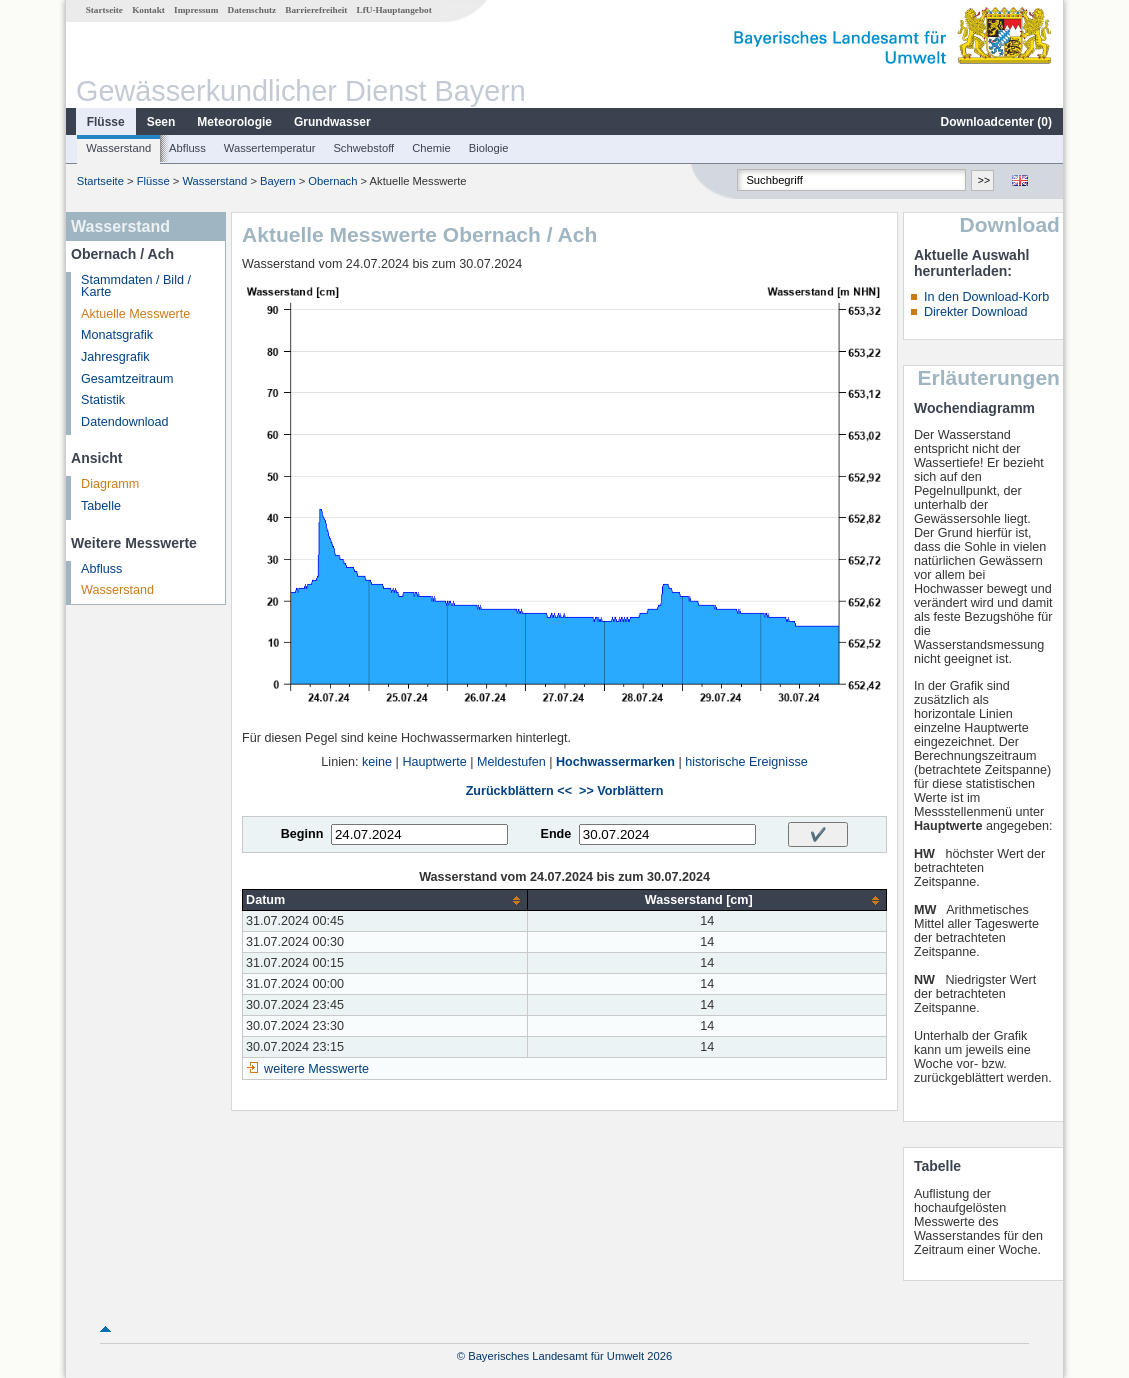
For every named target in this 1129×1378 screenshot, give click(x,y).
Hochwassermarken (615, 762)
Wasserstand (118, 148)
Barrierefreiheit (316, 10)
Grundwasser (332, 122)
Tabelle (101, 506)
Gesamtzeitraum (127, 379)
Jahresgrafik (115, 357)
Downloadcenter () (996, 122)
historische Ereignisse (746, 762)
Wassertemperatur (270, 148)
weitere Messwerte (316, 1069)
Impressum (196, 10)
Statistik (103, 400)
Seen (161, 122)
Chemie (431, 148)
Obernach (332, 181)
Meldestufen (511, 762)
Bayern (277, 181)
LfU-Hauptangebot (394, 10)
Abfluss (187, 148)
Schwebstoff (363, 148)
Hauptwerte (434, 762)
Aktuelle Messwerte (135, 314)
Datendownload (125, 422)
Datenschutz (252, 10)
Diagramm (110, 484)
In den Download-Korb (986, 297)
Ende (555, 834)
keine (377, 762)
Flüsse (106, 122)
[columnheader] (385, 900)
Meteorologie (234, 122)
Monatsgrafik (117, 335)
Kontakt (148, 10)
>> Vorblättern (621, 791)
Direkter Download (976, 312)
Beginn (302, 834)
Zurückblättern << (519, 791)
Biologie (489, 148)
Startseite (104, 10)
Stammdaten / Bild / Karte (136, 286)
